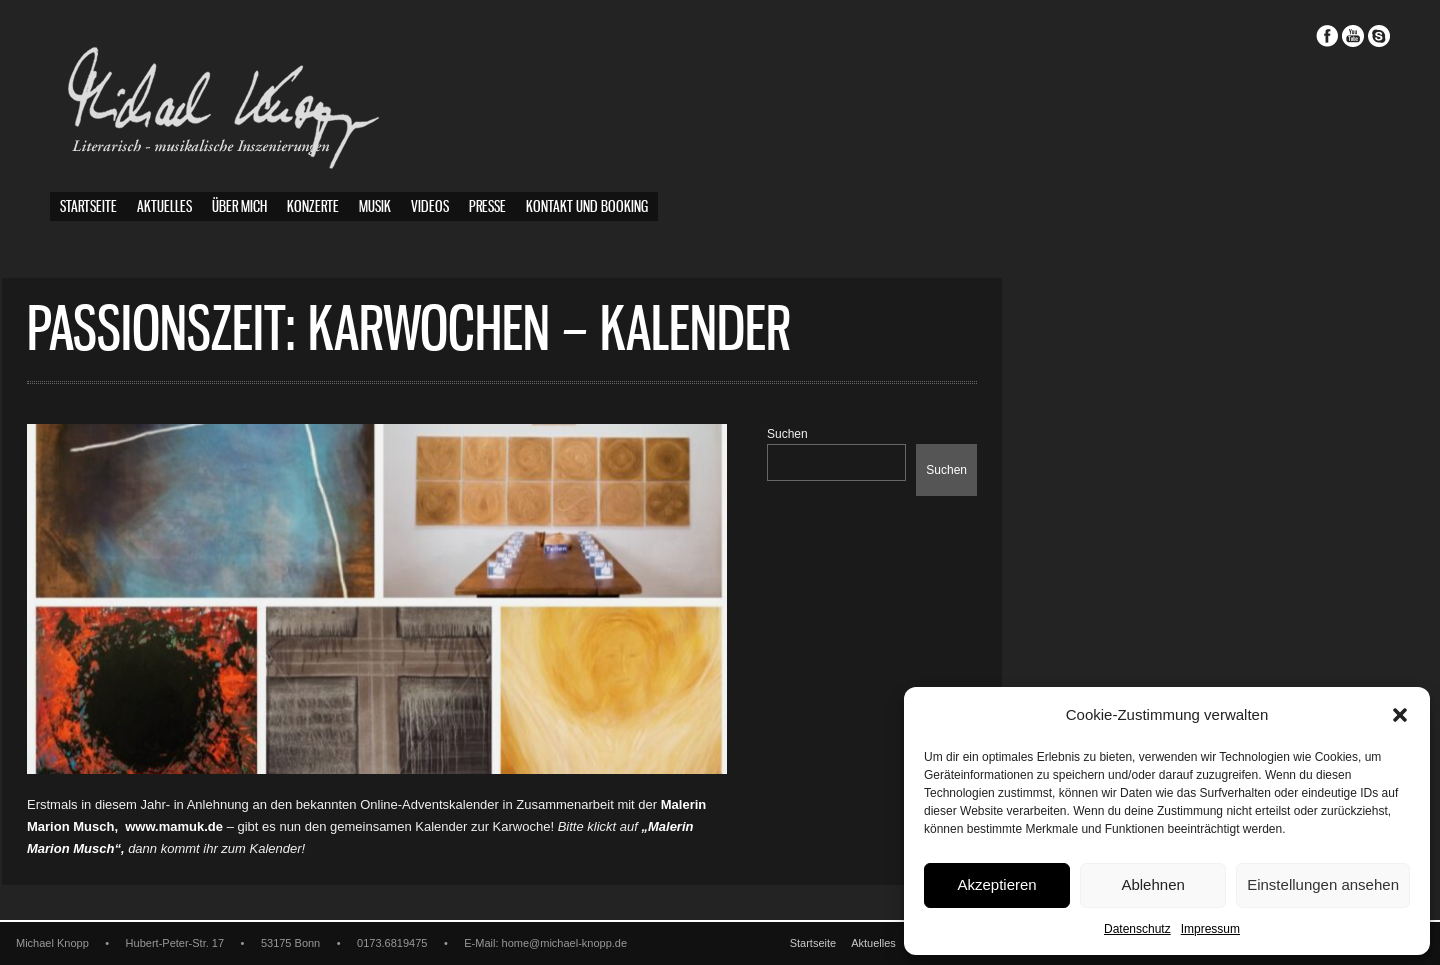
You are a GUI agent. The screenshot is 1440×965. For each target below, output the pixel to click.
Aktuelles (164, 207)
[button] (1400, 715)
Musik (375, 207)
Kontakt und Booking (587, 207)
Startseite (88, 207)
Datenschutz (1137, 929)
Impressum (1210, 929)
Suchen (835, 434)
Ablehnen (1152, 884)
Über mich (239, 207)
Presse (487, 207)
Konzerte (313, 207)
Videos (430, 207)
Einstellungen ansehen (1323, 884)
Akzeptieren (996, 884)
